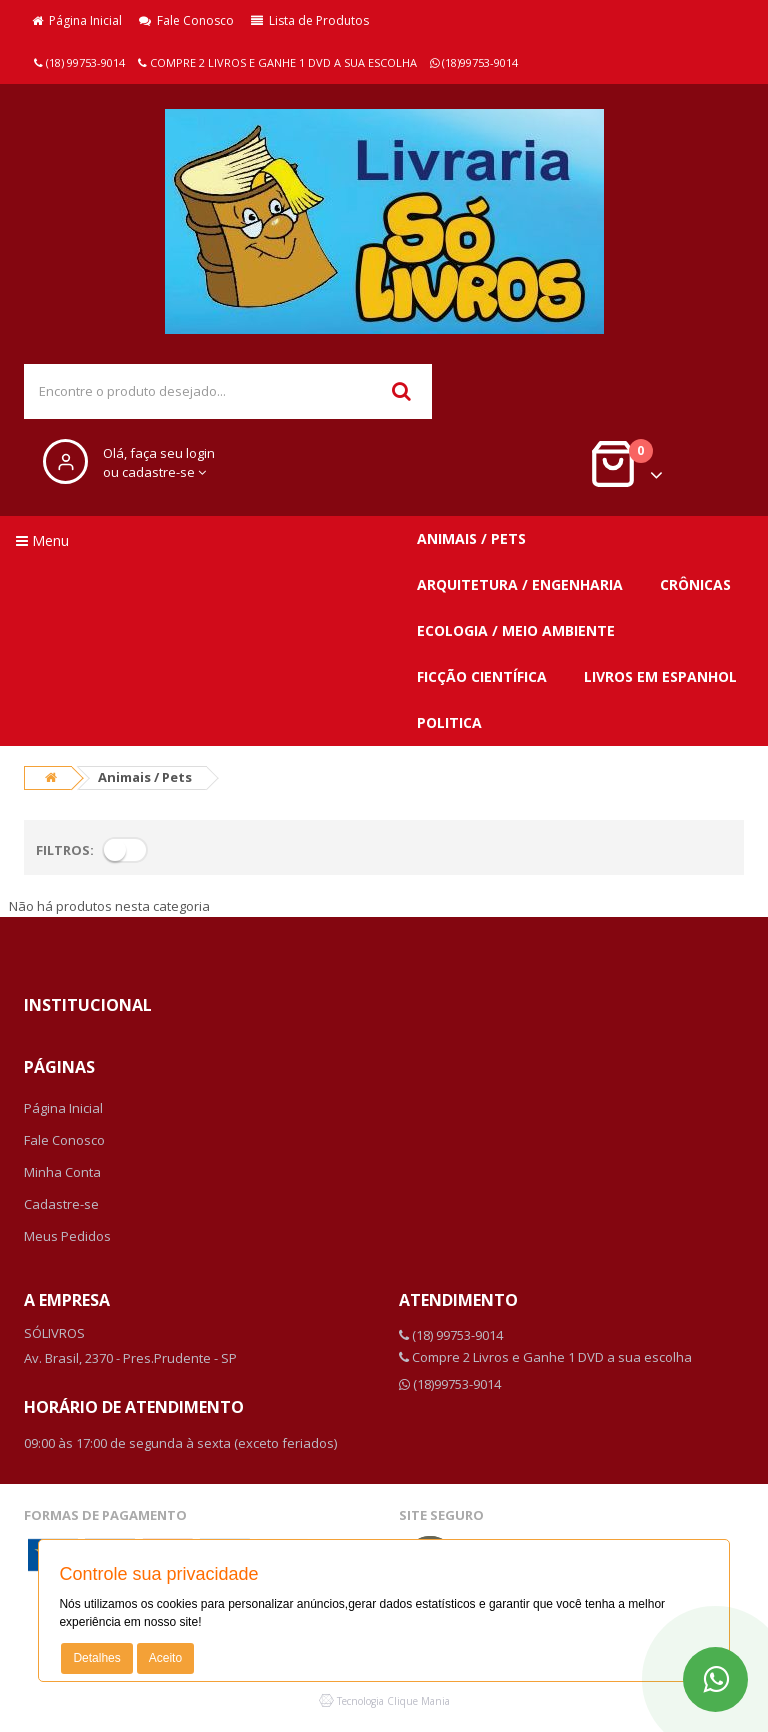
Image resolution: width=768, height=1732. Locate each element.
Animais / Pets (471, 538)
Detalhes (96, 1658)
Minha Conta (62, 1172)
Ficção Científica (482, 676)
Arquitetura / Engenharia (520, 584)
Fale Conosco (186, 20)
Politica (449, 722)
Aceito (165, 1658)
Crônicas (695, 584)
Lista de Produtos (310, 20)
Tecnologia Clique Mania (393, 1701)
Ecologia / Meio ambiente (516, 630)
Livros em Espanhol (660, 676)
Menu (42, 540)
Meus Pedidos (67, 1236)
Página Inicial (77, 20)
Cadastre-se (61, 1204)
